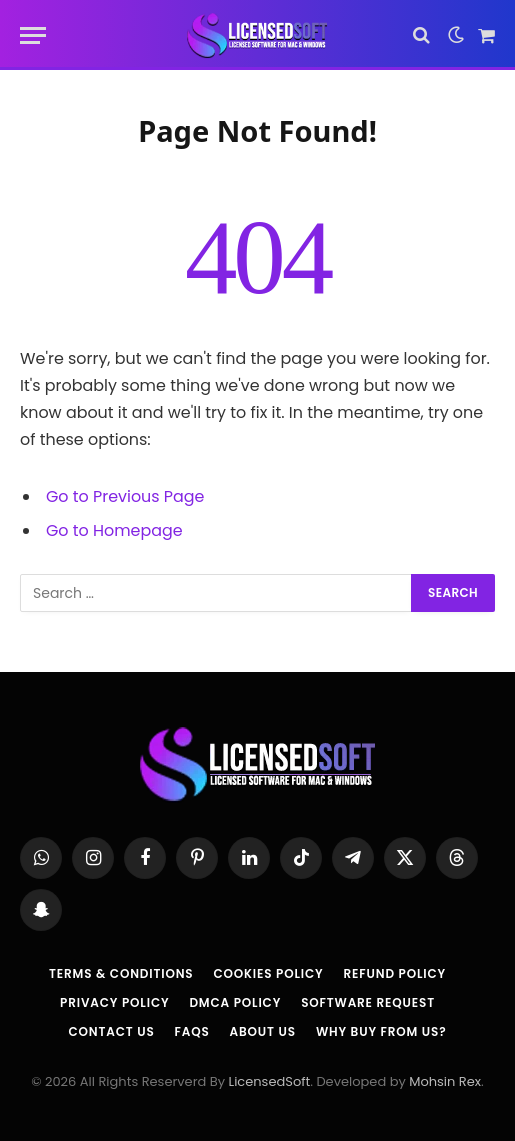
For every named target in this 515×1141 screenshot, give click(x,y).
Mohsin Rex (445, 1081)
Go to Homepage (114, 530)
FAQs (192, 1031)
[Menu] (33, 35)
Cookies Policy (268, 973)
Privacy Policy (114, 1002)
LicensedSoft (270, 1081)
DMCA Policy (235, 1002)
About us (263, 1031)
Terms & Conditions (121, 973)
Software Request (368, 1002)
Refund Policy (395, 973)
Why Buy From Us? (381, 1031)
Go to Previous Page (125, 496)
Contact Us (111, 1031)
